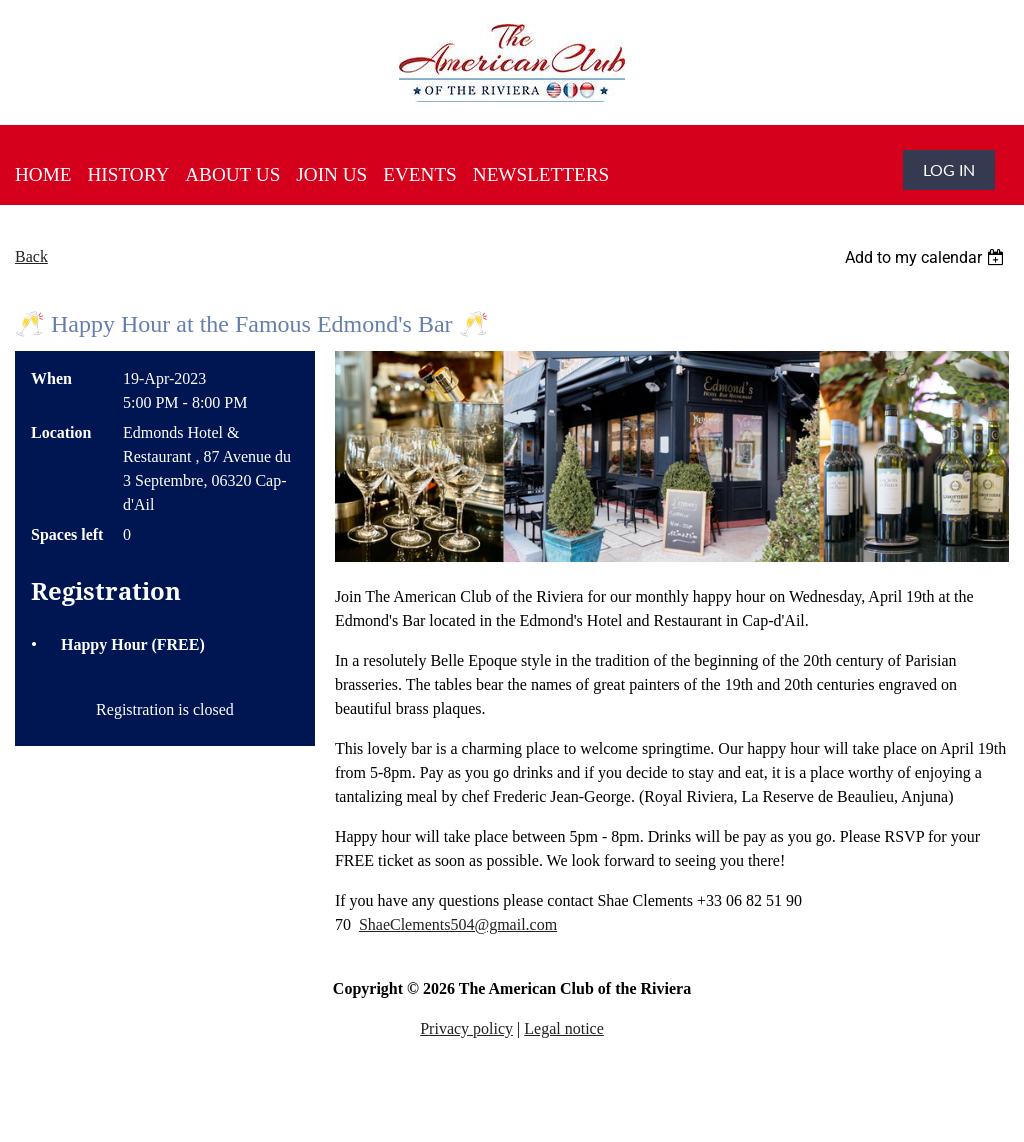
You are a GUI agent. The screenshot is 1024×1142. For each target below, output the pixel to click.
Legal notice (564, 1028)
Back (31, 256)
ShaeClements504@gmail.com (458, 924)
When (51, 378)
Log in (949, 169)
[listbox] (927, 257)
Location (61, 432)
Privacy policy (466, 1028)
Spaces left (67, 534)
